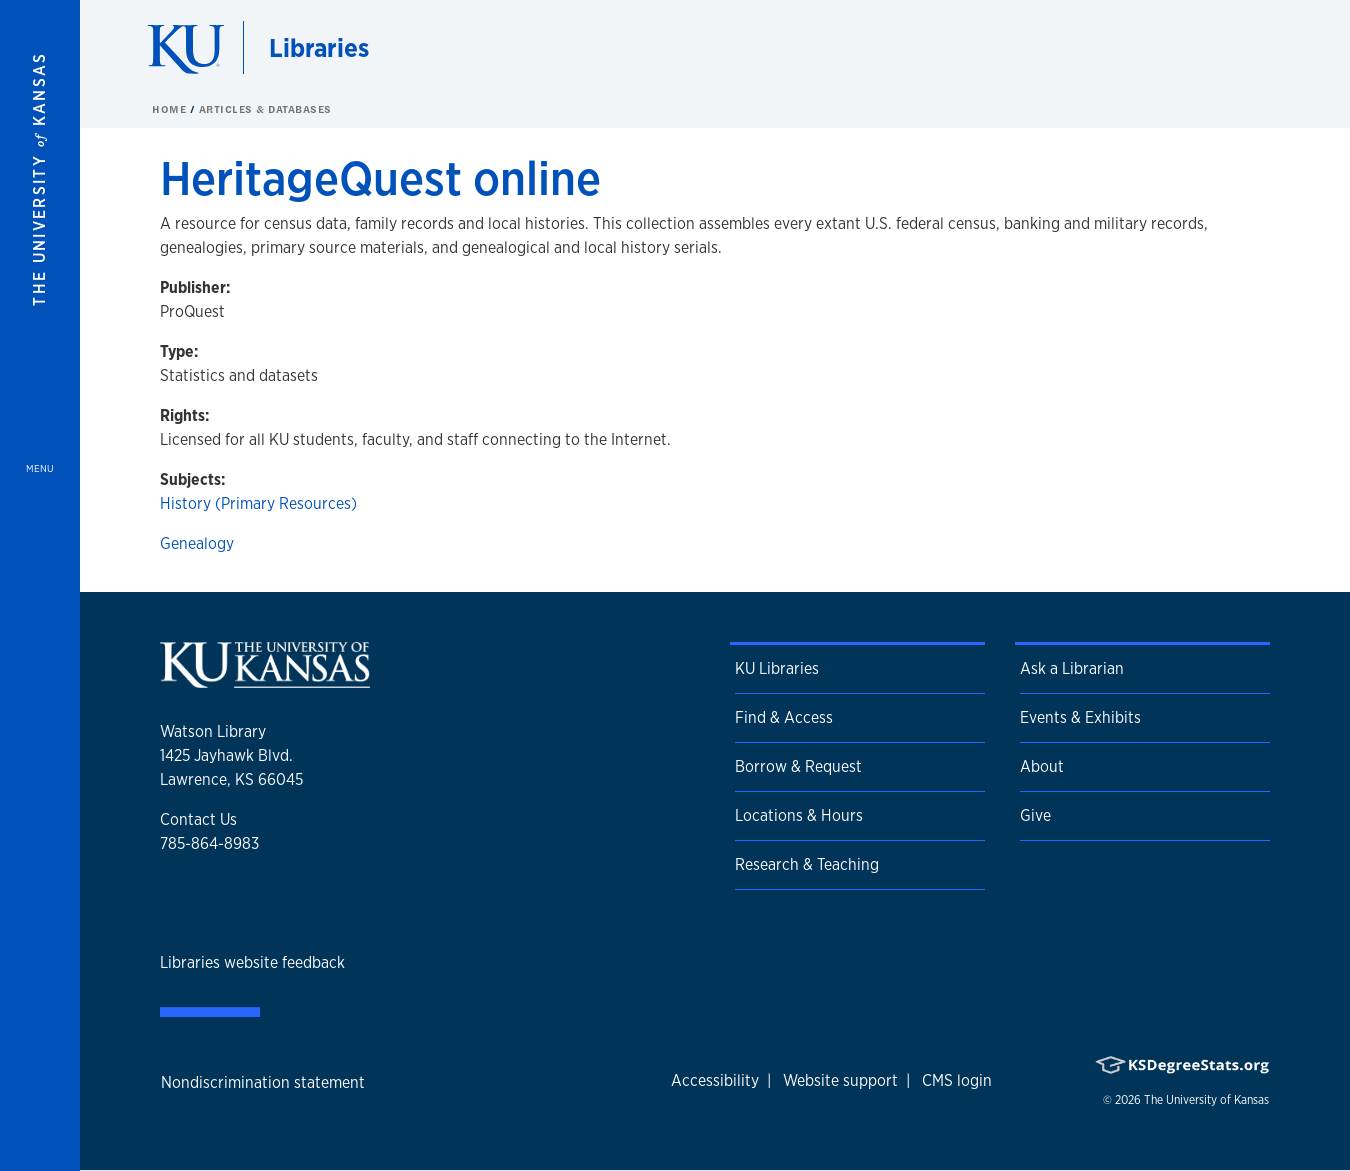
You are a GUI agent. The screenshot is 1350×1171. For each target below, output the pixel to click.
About (1042, 766)
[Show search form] (1262, 48)
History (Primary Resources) (258, 503)
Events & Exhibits (1080, 717)
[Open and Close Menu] (40, 585)
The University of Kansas (1206, 1100)
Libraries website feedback (252, 962)
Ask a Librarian (1072, 668)
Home (171, 109)
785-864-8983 (209, 843)
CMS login (957, 1080)
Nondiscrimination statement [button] (263, 1082)
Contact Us (198, 819)
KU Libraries (777, 668)
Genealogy (197, 543)
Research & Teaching (807, 864)
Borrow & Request (798, 766)
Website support (840, 1080)
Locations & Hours (799, 815)
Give (1035, 815)
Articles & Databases (265, 109)
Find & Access (784, 717)
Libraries (319, 47)
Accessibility (715, 1080)
